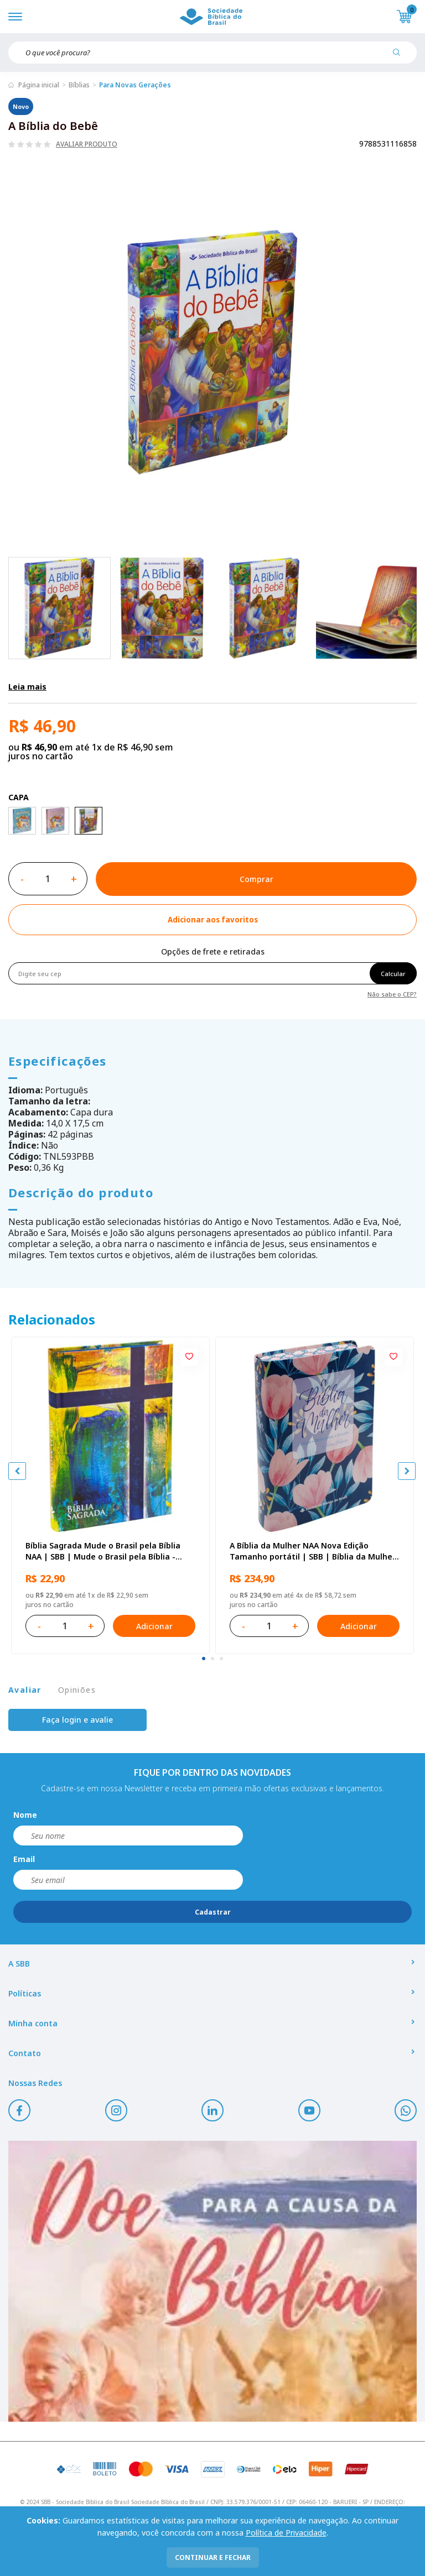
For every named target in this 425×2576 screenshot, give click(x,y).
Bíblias (79, 85)
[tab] (203, 1658)
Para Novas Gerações (135, 85)
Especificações (57, 1060)
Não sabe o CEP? (392, 993)
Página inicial (38, 85)
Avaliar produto (86, 144)
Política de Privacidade (286, 2532)
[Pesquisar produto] (400, 56)
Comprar (256, 879)
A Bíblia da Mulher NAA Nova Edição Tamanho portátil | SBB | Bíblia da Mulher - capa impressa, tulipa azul (313, 1551)
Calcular (393, 973)
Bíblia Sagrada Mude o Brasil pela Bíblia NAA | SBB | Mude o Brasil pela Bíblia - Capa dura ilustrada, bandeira (102, 1551)
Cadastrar (213, 1912)
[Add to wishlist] (212, 919)
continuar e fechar (213, 2557)
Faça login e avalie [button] (77, 1719)
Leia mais (27, 686)
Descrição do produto (80, 1192)
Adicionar (154, 1626)
